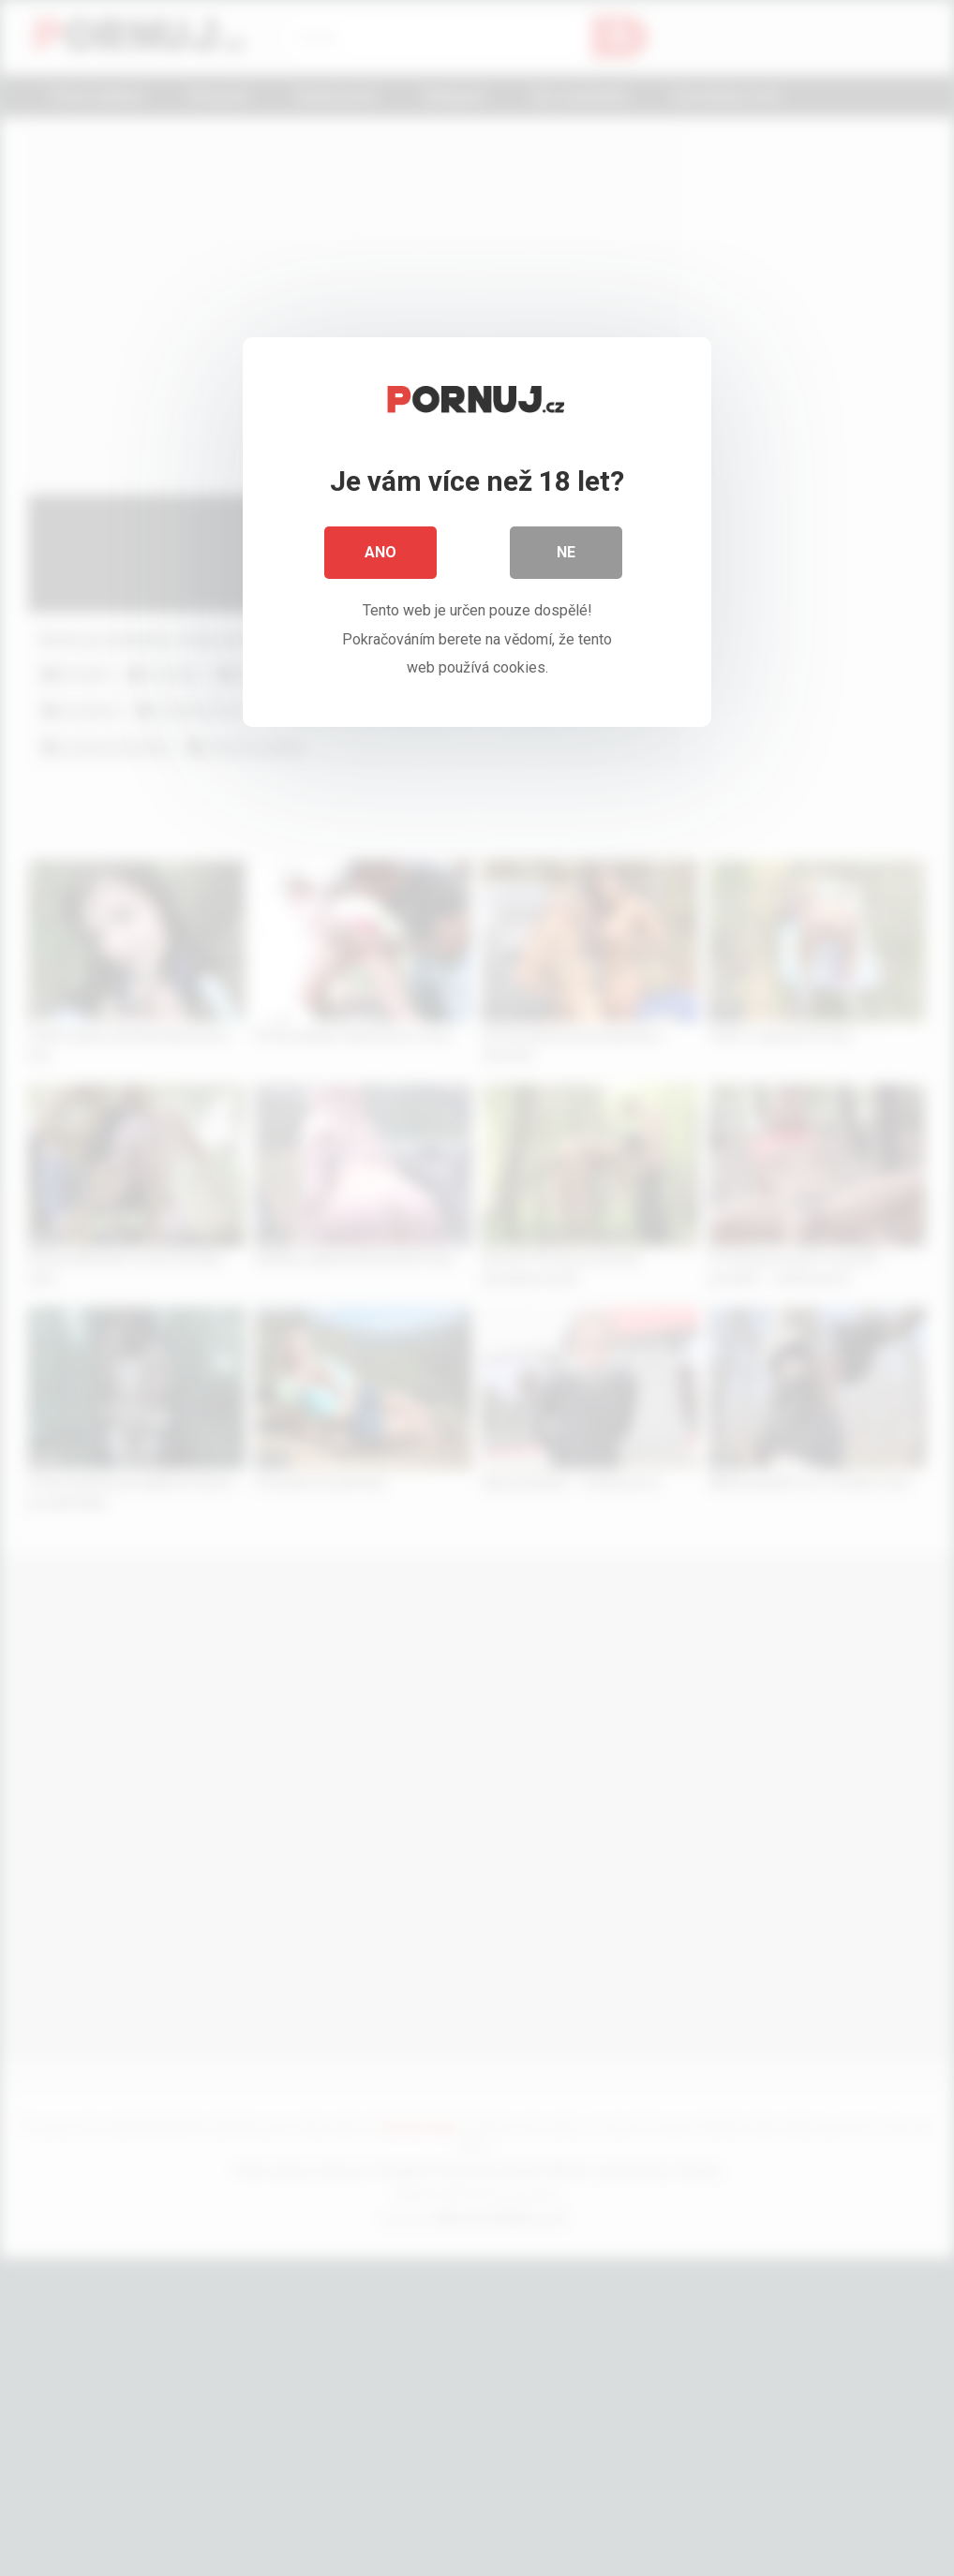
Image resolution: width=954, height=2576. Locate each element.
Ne (566, 552)
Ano (380, 552)
